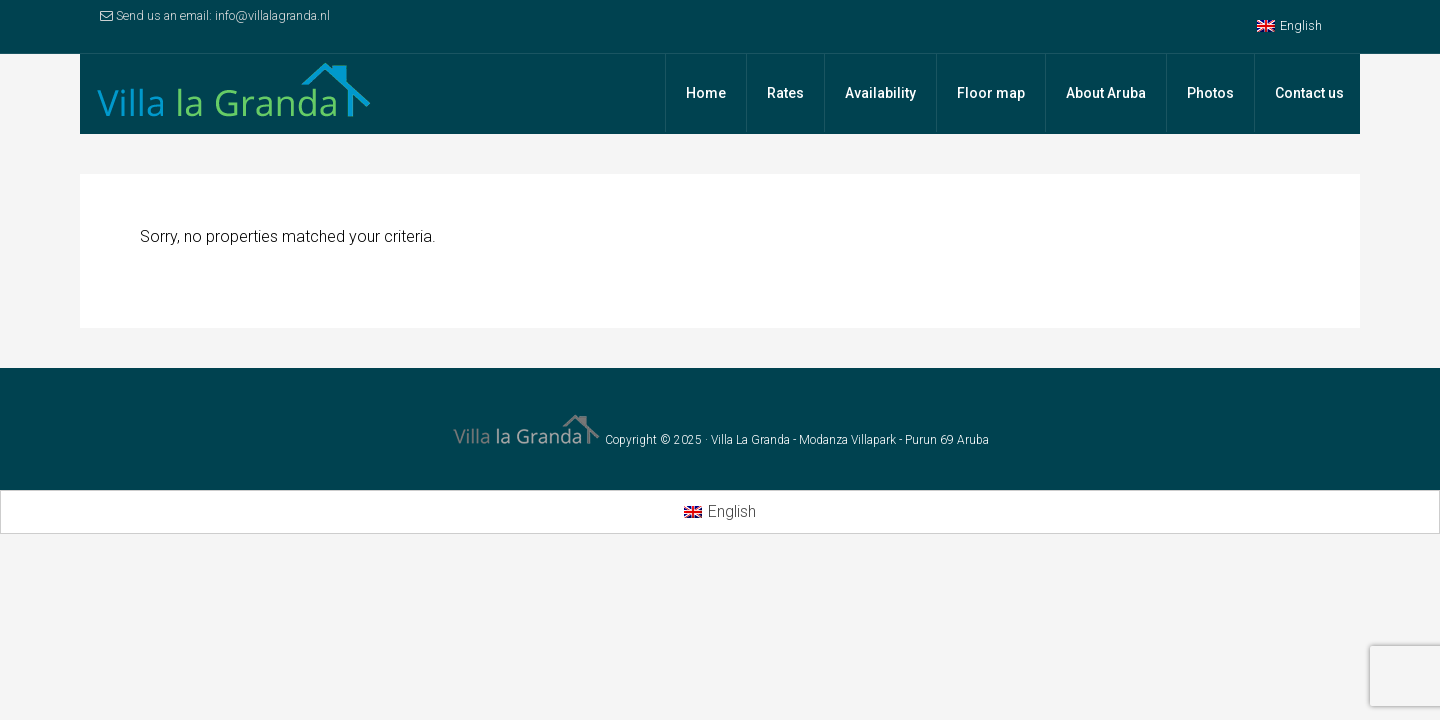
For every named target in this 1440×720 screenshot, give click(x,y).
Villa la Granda (240, 94)
